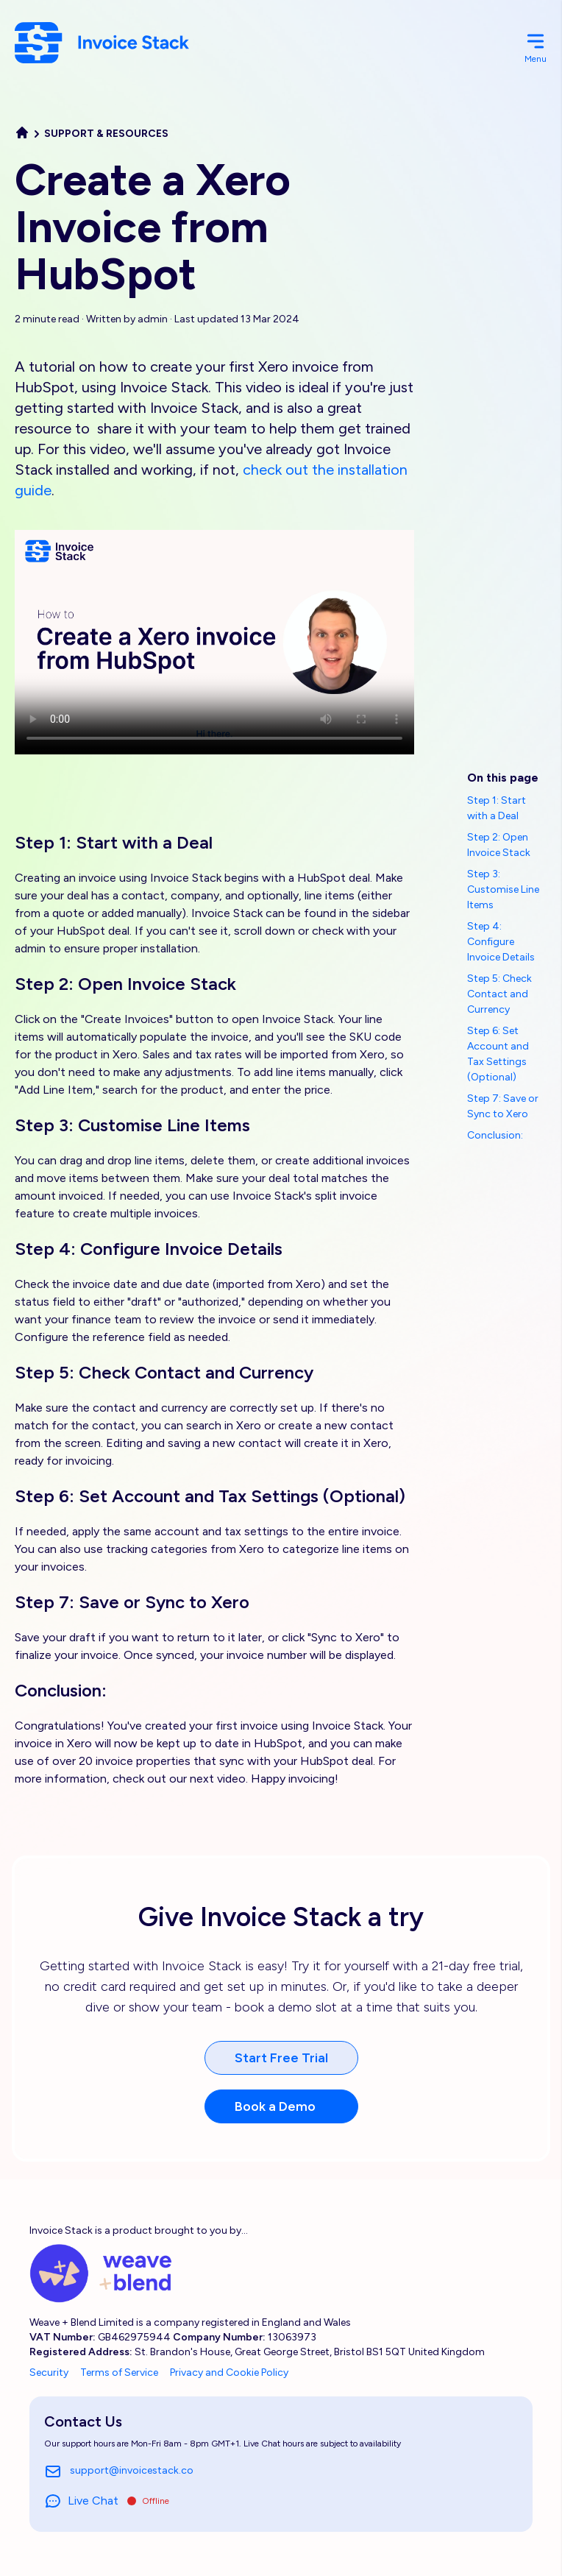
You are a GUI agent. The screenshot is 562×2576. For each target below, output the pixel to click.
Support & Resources (106, 133)
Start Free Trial (281, 2058)
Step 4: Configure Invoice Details (501, 941)
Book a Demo (275, 2106)
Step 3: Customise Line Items (503, 889)
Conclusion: (495, 1135)
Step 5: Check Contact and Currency (499, 994)
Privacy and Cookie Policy (229, 2372)
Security (48, 2372)
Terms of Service (119, 2372)
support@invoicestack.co (118, 2471)
